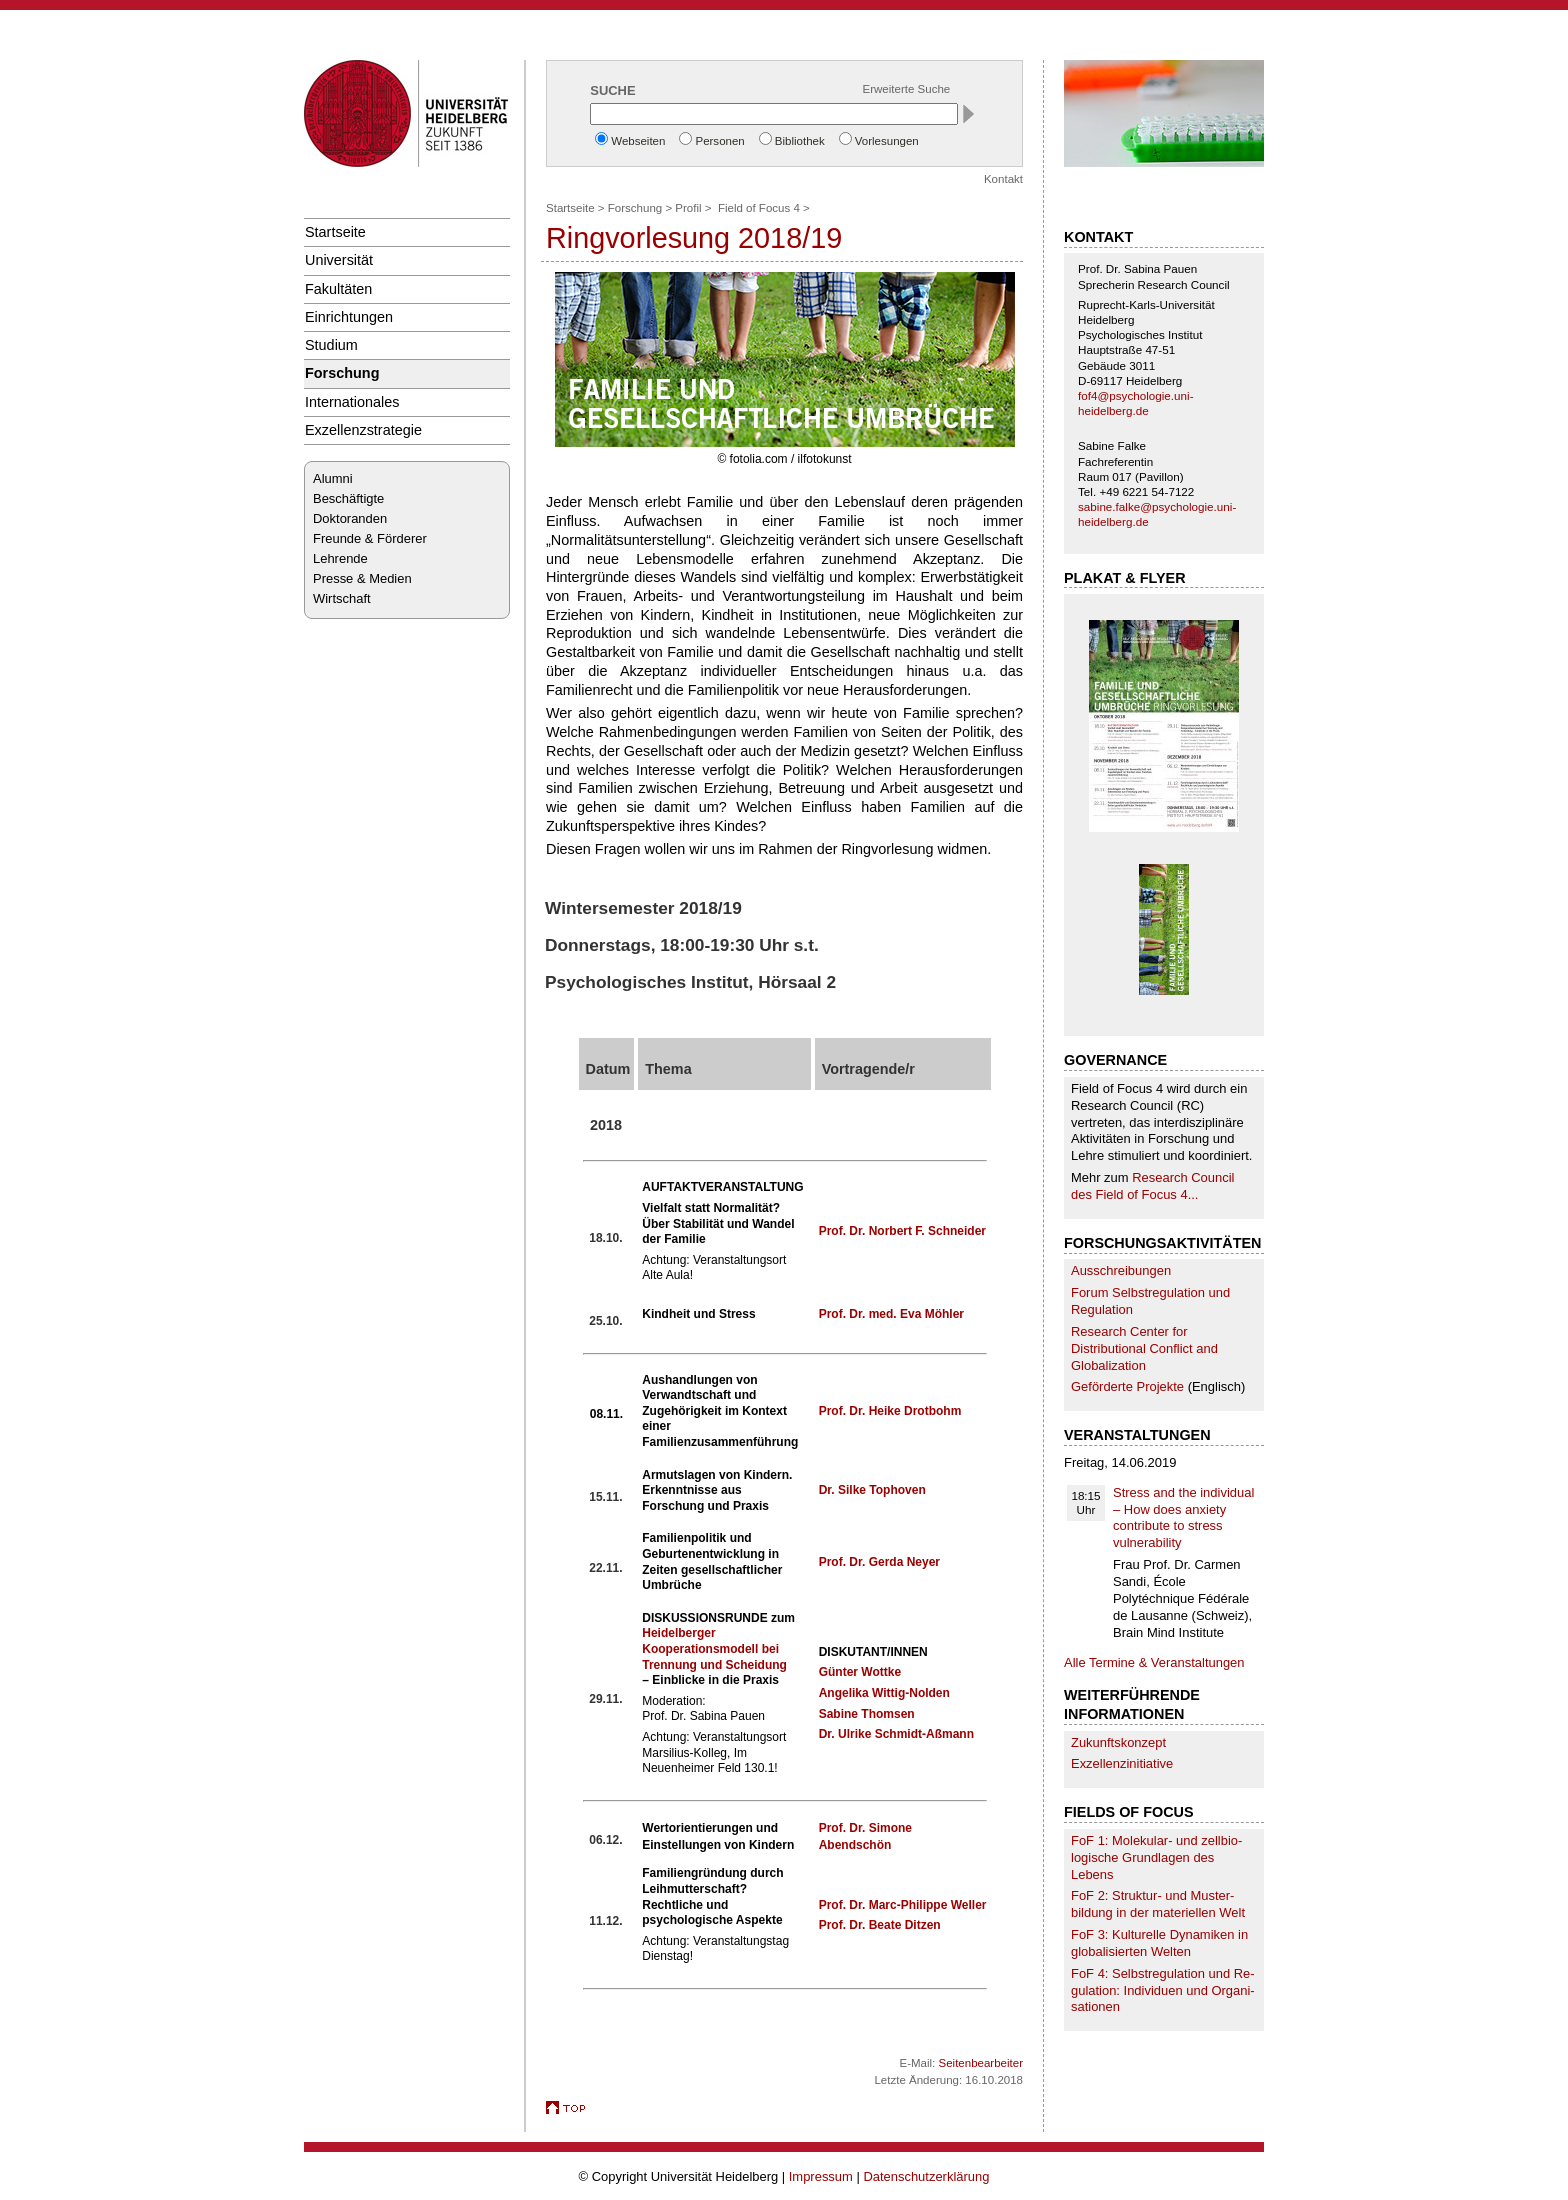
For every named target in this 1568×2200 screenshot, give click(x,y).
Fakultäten (338, 289)
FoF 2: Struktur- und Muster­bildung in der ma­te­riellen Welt (1158, 1904)
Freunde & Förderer (370, 538)
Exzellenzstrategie (363, 430)
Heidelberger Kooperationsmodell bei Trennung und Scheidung (714, 1648)
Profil (688, 208)
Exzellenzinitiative (1122, 1763)
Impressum (821, 2176)
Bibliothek (800, 141)
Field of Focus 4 (759, 208)
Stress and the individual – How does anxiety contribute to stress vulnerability (1183, 1518)
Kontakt (1003, 179)
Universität (339, 260)
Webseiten (638, 141)
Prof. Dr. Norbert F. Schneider (902, 1231)
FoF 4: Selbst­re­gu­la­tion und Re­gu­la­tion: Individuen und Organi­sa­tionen (1163, 1990)
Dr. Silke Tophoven (872, 1490)
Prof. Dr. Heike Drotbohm (890, 1411)
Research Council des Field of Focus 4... (1152, 1186)
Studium (331, 345)
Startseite (335, 232)
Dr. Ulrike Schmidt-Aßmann (896, 1734)
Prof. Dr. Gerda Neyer (879, 1562)
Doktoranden (350, 518)
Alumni (333, 478)
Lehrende (340, 558)
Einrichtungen (349, 317)
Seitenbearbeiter (980, 2063)
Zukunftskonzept (1118, 1742)
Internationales (352, 402)
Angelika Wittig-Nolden (884, 1693)
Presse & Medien (362, 578)
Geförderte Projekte (1127, 1386)
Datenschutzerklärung (926, 2176)
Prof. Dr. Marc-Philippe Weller (903, 1905)
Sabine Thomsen (867, 1714)
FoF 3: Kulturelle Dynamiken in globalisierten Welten (1159, 1943)
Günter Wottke (860, 1672)
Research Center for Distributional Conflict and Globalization (1144, 1348)
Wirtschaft (342, 598)
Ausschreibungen (1121, 1270)
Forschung (342, 373)
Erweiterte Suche (907, 89)
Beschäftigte (348, 498)
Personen (719, 141)
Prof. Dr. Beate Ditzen (880, 1925)
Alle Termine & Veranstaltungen (1154, 1662)
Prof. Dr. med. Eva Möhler (891, 1314)
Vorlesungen (887, 141)
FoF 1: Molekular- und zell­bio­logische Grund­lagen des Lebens (1156, 1857)
